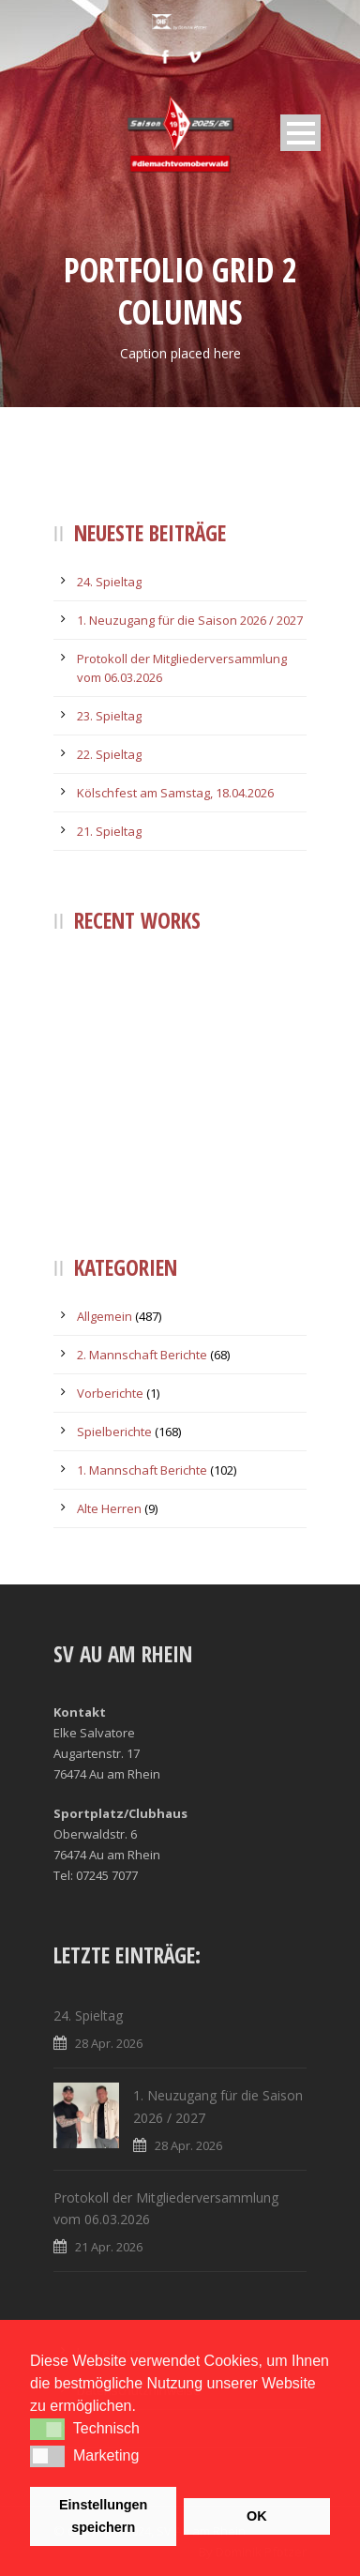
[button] (47, 2428)
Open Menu (300, 132)
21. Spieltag (109, 831)
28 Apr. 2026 (108, 2043)
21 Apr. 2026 (108, 2246)
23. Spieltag (109, 715)
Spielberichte (114, 1431)
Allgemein (104, 1316)
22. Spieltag (109, 754)
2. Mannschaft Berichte (142, 1354)
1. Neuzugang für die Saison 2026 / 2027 (190, 620)
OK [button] (257, 2515)
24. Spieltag (109, 581)
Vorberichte (110, 1393)
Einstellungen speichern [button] (103, 2516)
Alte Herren (109, 1508)
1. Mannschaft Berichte (142, 1470)
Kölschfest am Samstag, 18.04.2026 (175, 792)
